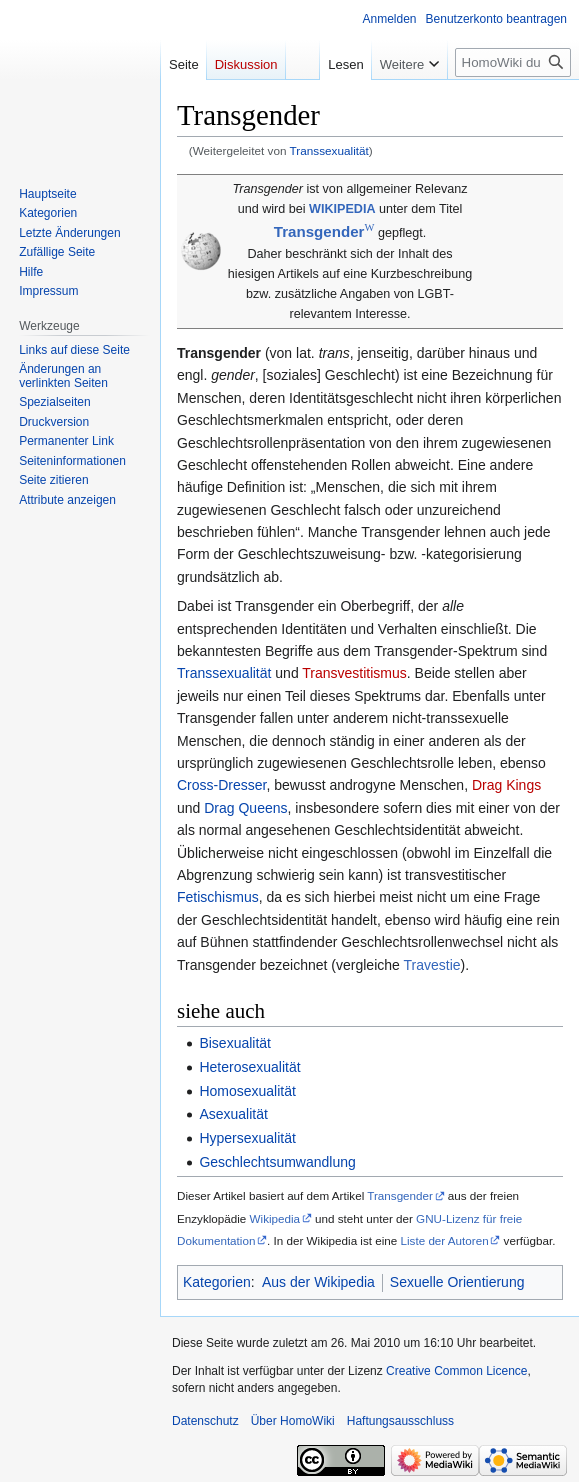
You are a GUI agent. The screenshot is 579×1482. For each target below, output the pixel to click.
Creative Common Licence (456, 1371)
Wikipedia (275, 1218)
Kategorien (217, 1282)
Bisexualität (235, 1043)
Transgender (400, 1195)
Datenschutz (205, 1421)
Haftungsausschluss (400, 1421)
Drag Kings (506, 785)
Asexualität (233, 1114)
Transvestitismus (354, 673)
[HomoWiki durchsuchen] (513, 62)
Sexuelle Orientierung (457, 1282)
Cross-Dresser (221, 785)
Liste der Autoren (445, 1240)
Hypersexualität (247, 1138)
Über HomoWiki (293, 1421)
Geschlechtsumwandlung (277, 1162)
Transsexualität (329, 150)
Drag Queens (245, 808)
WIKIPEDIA (342, 209)
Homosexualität (247, 1091)
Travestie (431, 965)
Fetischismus (218, 897)
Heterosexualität (249, 1067)
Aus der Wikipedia (318, 1282)
